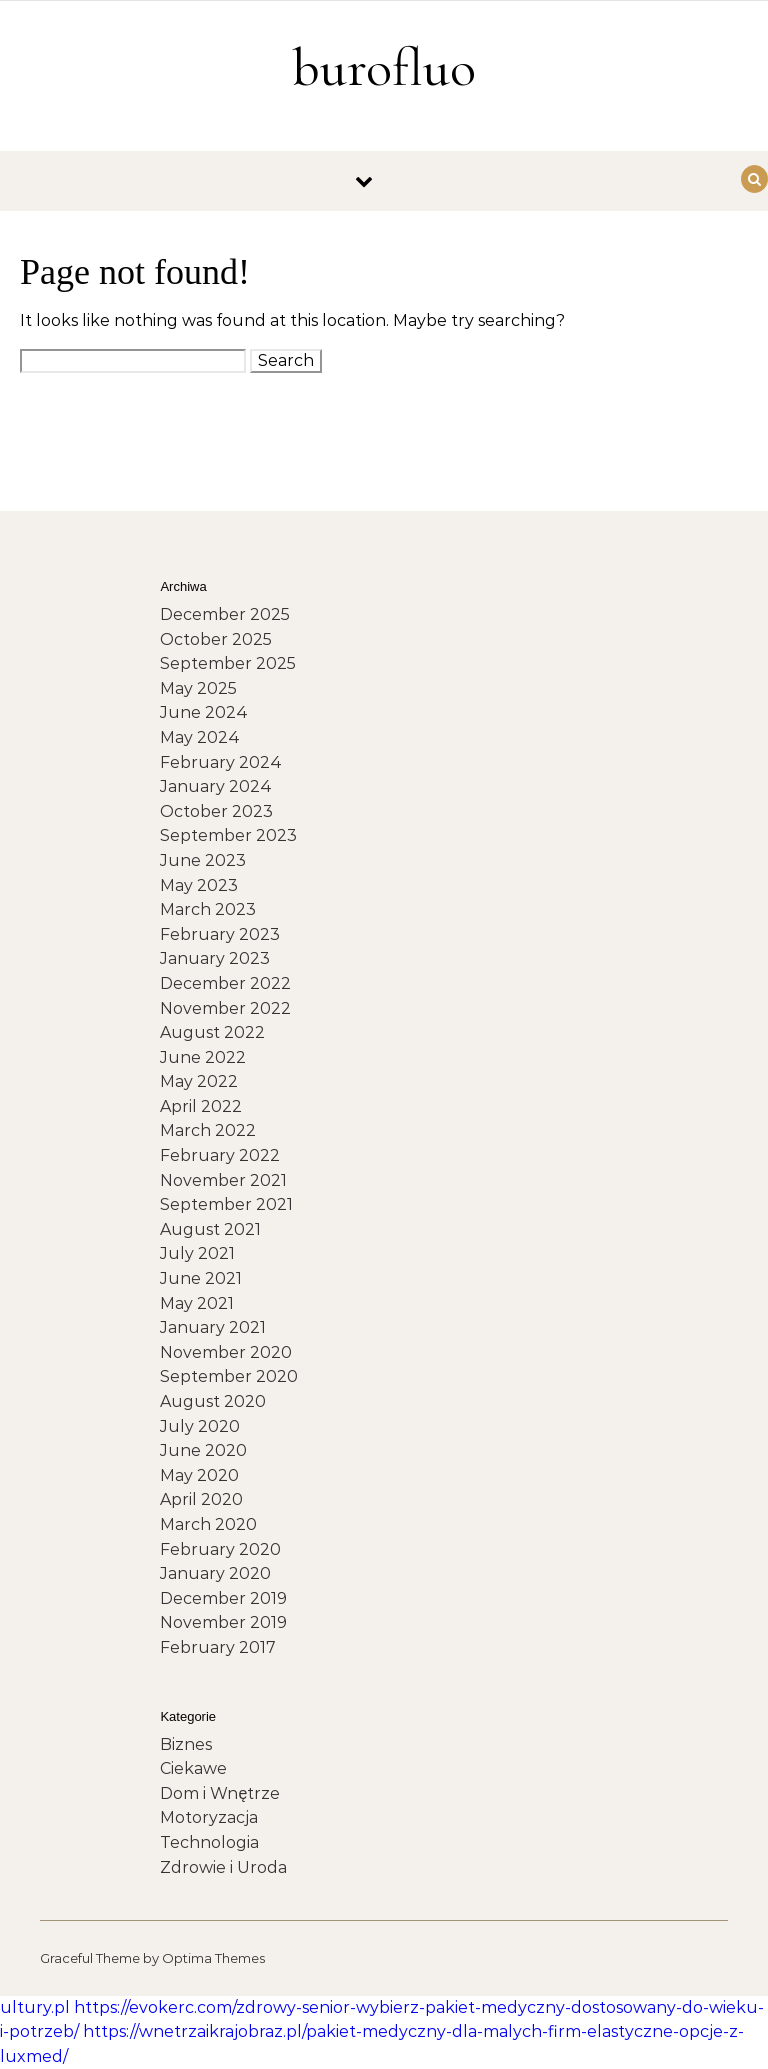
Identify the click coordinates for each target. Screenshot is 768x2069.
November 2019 (223, 1622)
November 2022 (225, 1008)
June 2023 (203, 860)
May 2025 (198, 688)
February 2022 (220, 1155)
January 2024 (216, 786)
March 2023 (208, 909)
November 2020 (226, 1352)
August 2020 (213, 1401)
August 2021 (210, 1229)
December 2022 (225, 983)
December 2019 (223, 1598)
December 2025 (225, 614)
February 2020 (220, 1549)
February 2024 (221, 762)
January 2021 (213, 1327)
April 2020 (201, 1499)
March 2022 (208, 1130)
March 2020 (208, 1524)
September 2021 (226, 1204)
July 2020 (200, 1426)
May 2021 (197, 1303)
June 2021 (201, 1278)
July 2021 (197, 1253)
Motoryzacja (209, 1817)
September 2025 (228, 663)
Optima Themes (213, 1958)
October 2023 (216, 811)
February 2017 (218, 1647)
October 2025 (216, 639)
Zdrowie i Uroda (223, 1867)
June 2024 (204, 712)
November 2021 (223, 1180)
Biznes (186, 1744)
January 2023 (215, 958)
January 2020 (215, 1573)
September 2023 (228, 835)
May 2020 (199, 1475)
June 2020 (203, 1450)
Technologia (209, 1842)
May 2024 (200, 737)
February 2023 (220, 934)
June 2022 (203, 1057)
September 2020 (229, 1376)
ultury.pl (35, 2007)
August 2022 (212, 1032)
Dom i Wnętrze (220, 1793)
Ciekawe (193, 1768)
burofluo (384, 67)
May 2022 (199, 1081)
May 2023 (199, 885)
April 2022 (201, 1106)
